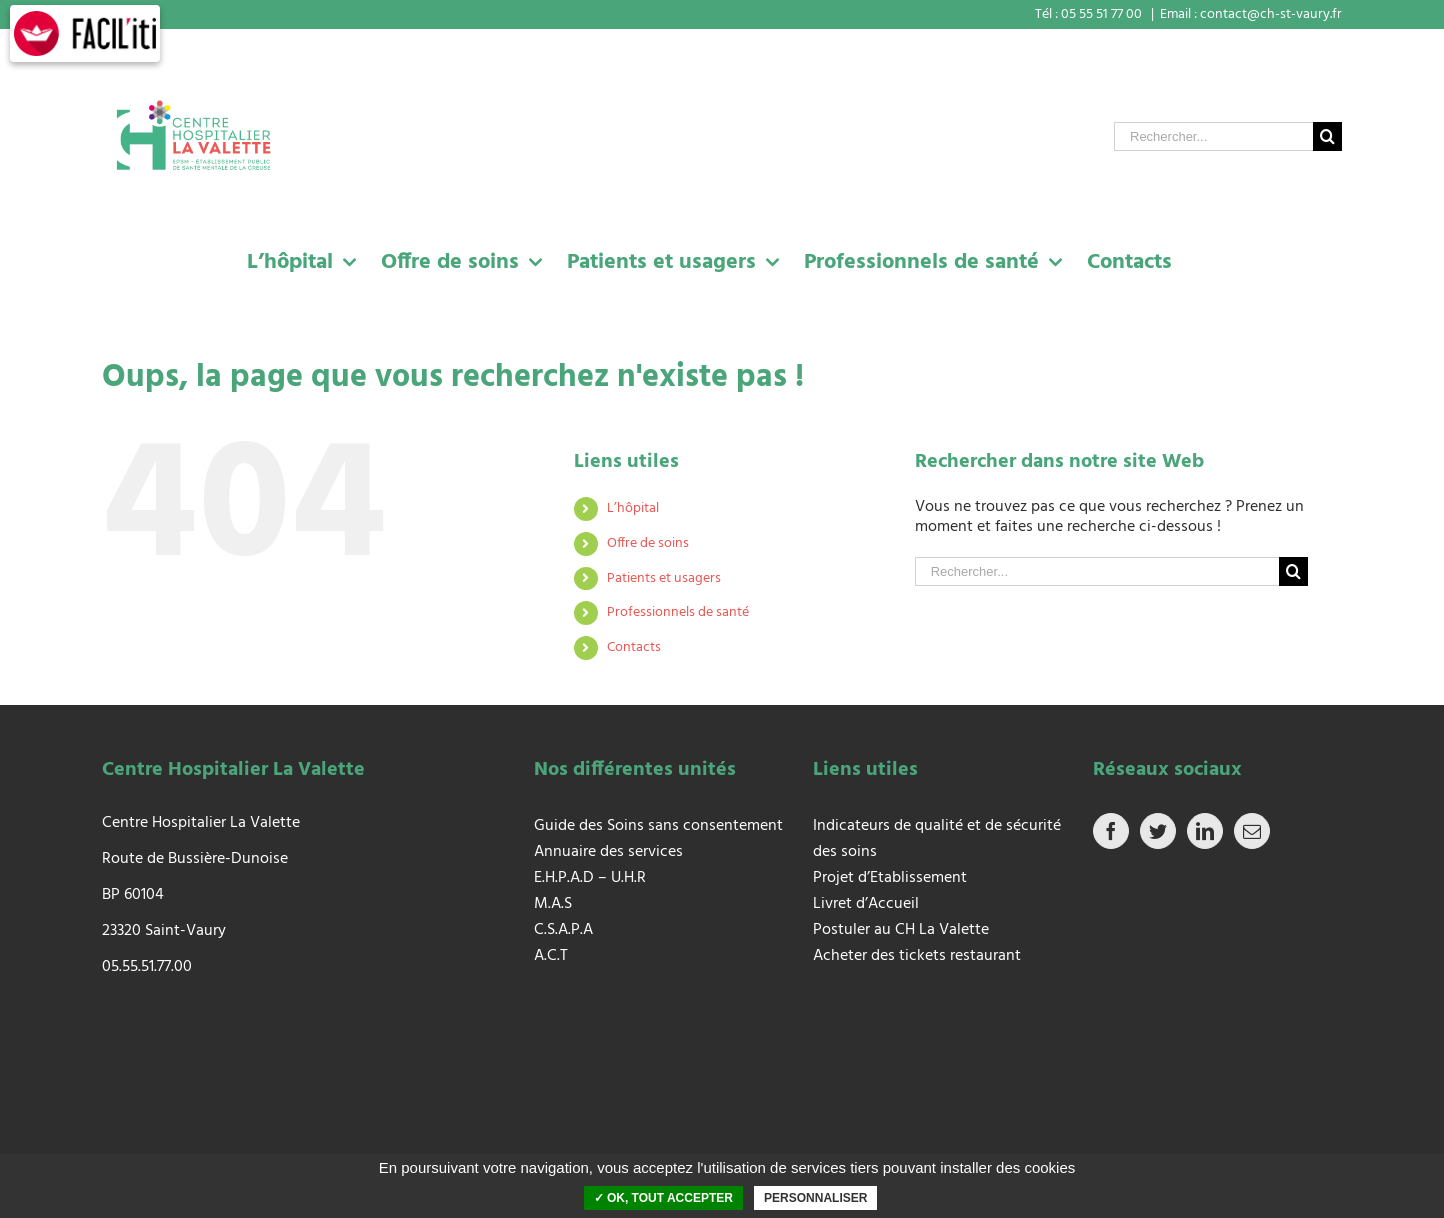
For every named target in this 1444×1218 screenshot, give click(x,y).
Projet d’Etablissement (890, 878)
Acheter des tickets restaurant (917, 956)
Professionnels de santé (678, 612)
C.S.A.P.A (563, 930)
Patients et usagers (664, 578)
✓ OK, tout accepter (663, 1198)
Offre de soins (648, 543)
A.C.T (551, 956)
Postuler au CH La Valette (903, 930)
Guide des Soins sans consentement (658, 826)
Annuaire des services (608, 852)
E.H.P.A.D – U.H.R (590, 878)
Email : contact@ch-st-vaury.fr (1251, 14)
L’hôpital (633, 508)
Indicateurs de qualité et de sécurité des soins (937, 839)
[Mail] (1252, 831)
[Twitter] (1158, 831)
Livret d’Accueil (866, 904)
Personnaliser (815, 1198)
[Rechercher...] (1213, 136)
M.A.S (553, 904)
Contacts (634, 647)
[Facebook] (1111, 831)
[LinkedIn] (1205, 831)
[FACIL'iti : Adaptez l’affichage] (85, 33)
